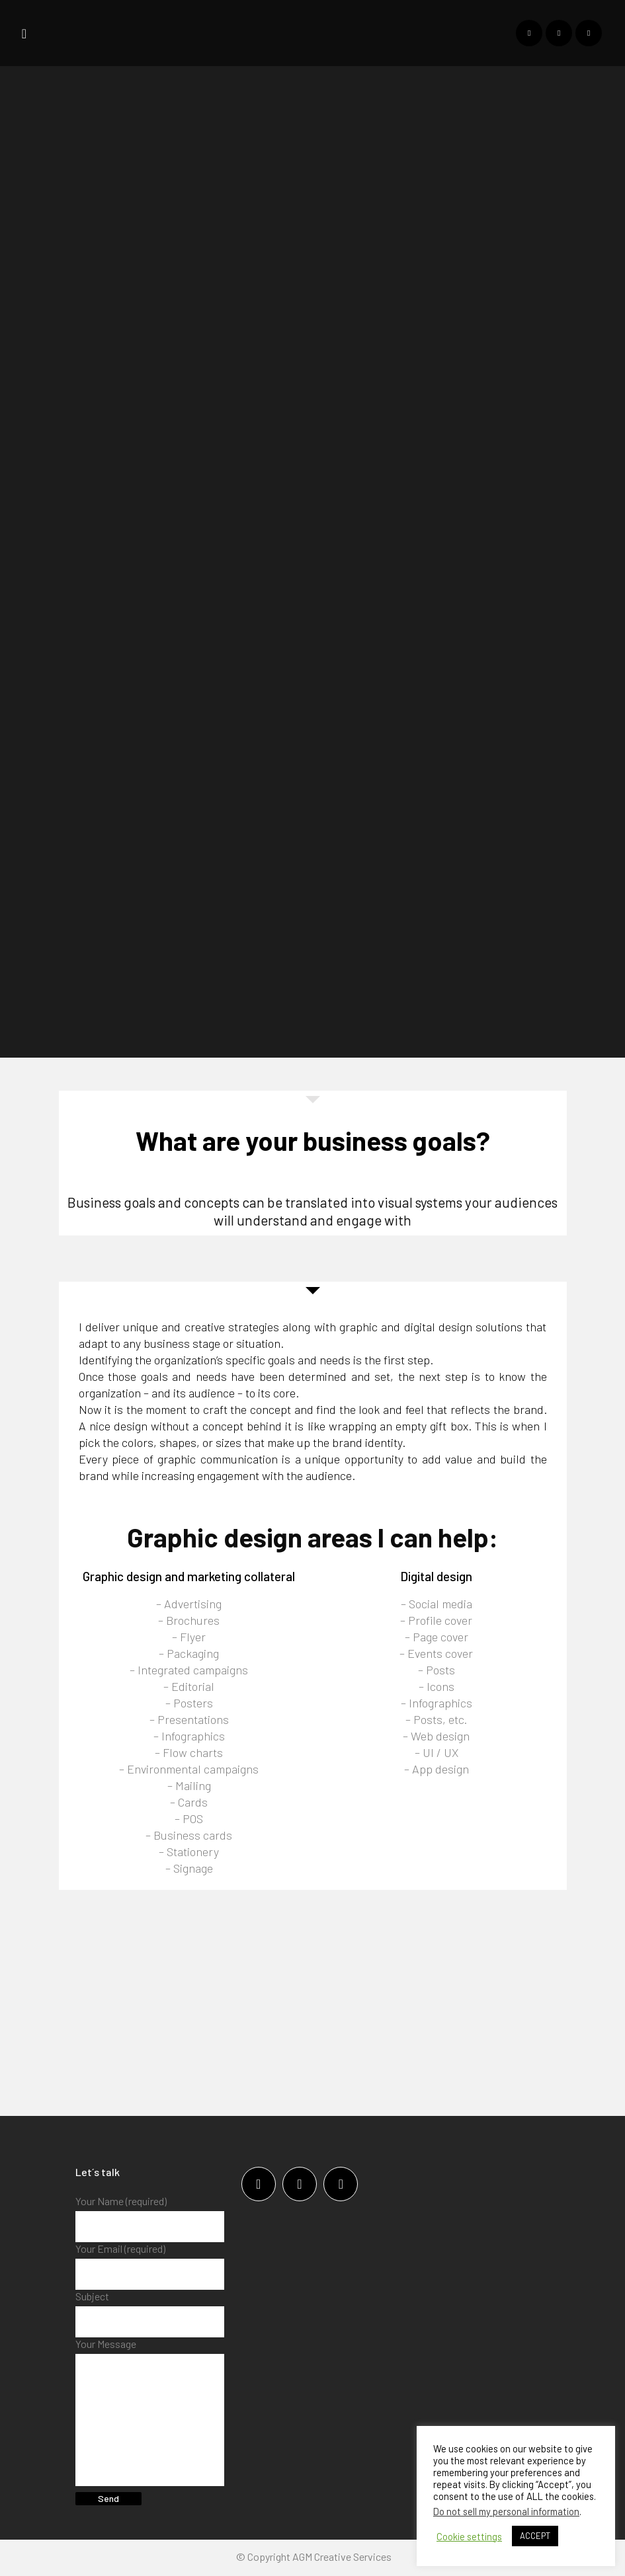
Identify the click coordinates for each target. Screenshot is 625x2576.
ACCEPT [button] (535, 2535)
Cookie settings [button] (469, 2536)
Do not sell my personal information (506, 2511)
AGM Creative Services (342, 2558)
